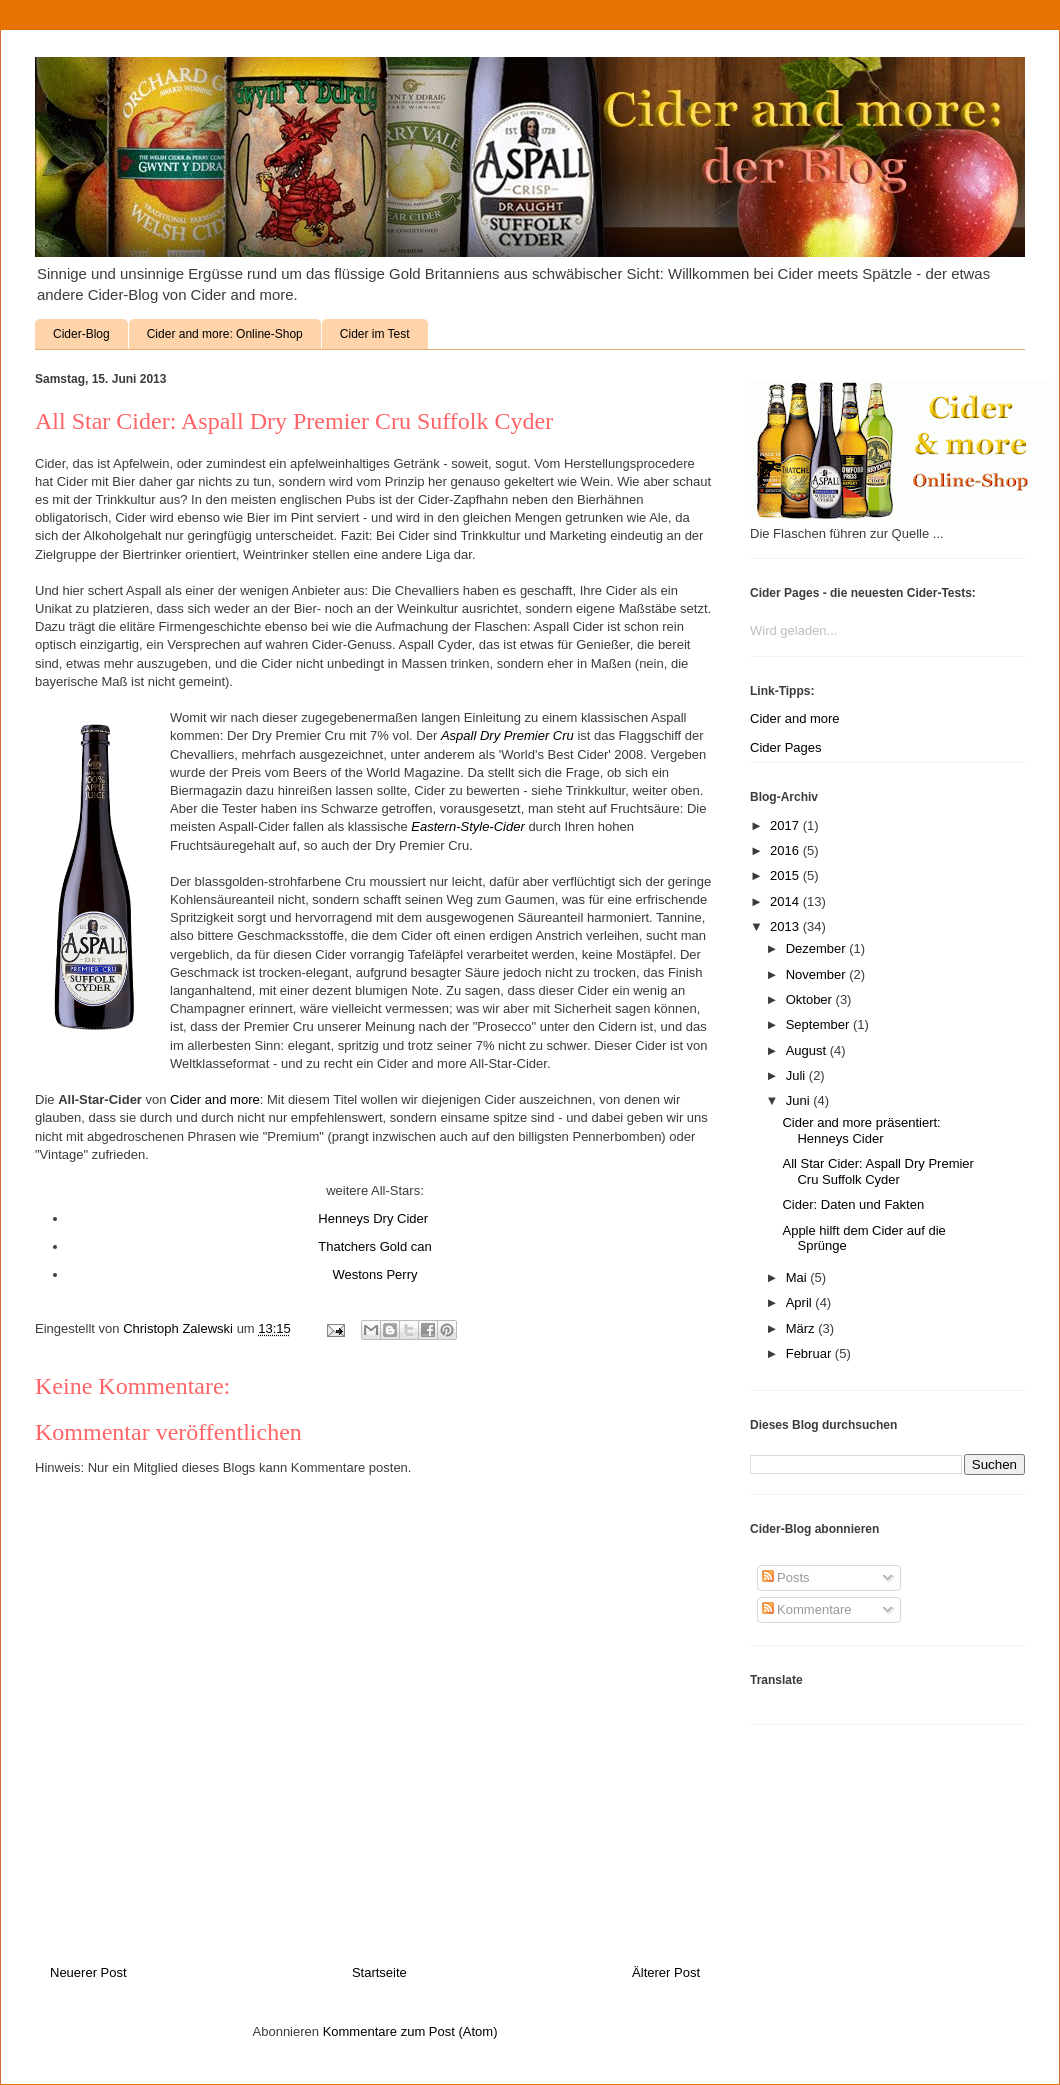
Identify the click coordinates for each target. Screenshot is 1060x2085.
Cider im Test (375, 334)
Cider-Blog (81, 334)
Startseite (379, 1972)
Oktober (811, 999)
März (802, 1328)
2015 (786, 875)
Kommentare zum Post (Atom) (410, 2031)
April (801, 1302)
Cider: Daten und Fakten (853, 1204)
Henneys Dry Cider (374, 1218)
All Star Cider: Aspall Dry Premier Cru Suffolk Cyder (877, 1171)
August (808, 1050)
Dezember (818, 948)
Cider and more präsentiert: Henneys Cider (861, 1130)
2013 (786, 926)
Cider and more (215, 1099)
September (819, 1024)
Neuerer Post (88, 1972)
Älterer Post (666, 1972)
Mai (798, 1277)
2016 (786, 850)
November (818, 974)
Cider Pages (786, 747)
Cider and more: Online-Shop (225, 334)
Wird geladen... (793, 630)
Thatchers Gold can (374, 1246)
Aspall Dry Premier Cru (507, 735)
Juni (799, 1100)
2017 (786, 825)
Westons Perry (374, 1274)
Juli (797, 1075)
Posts (786, 1577)
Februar (810, 1353)
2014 (786, 901)
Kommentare (807, 1609)
